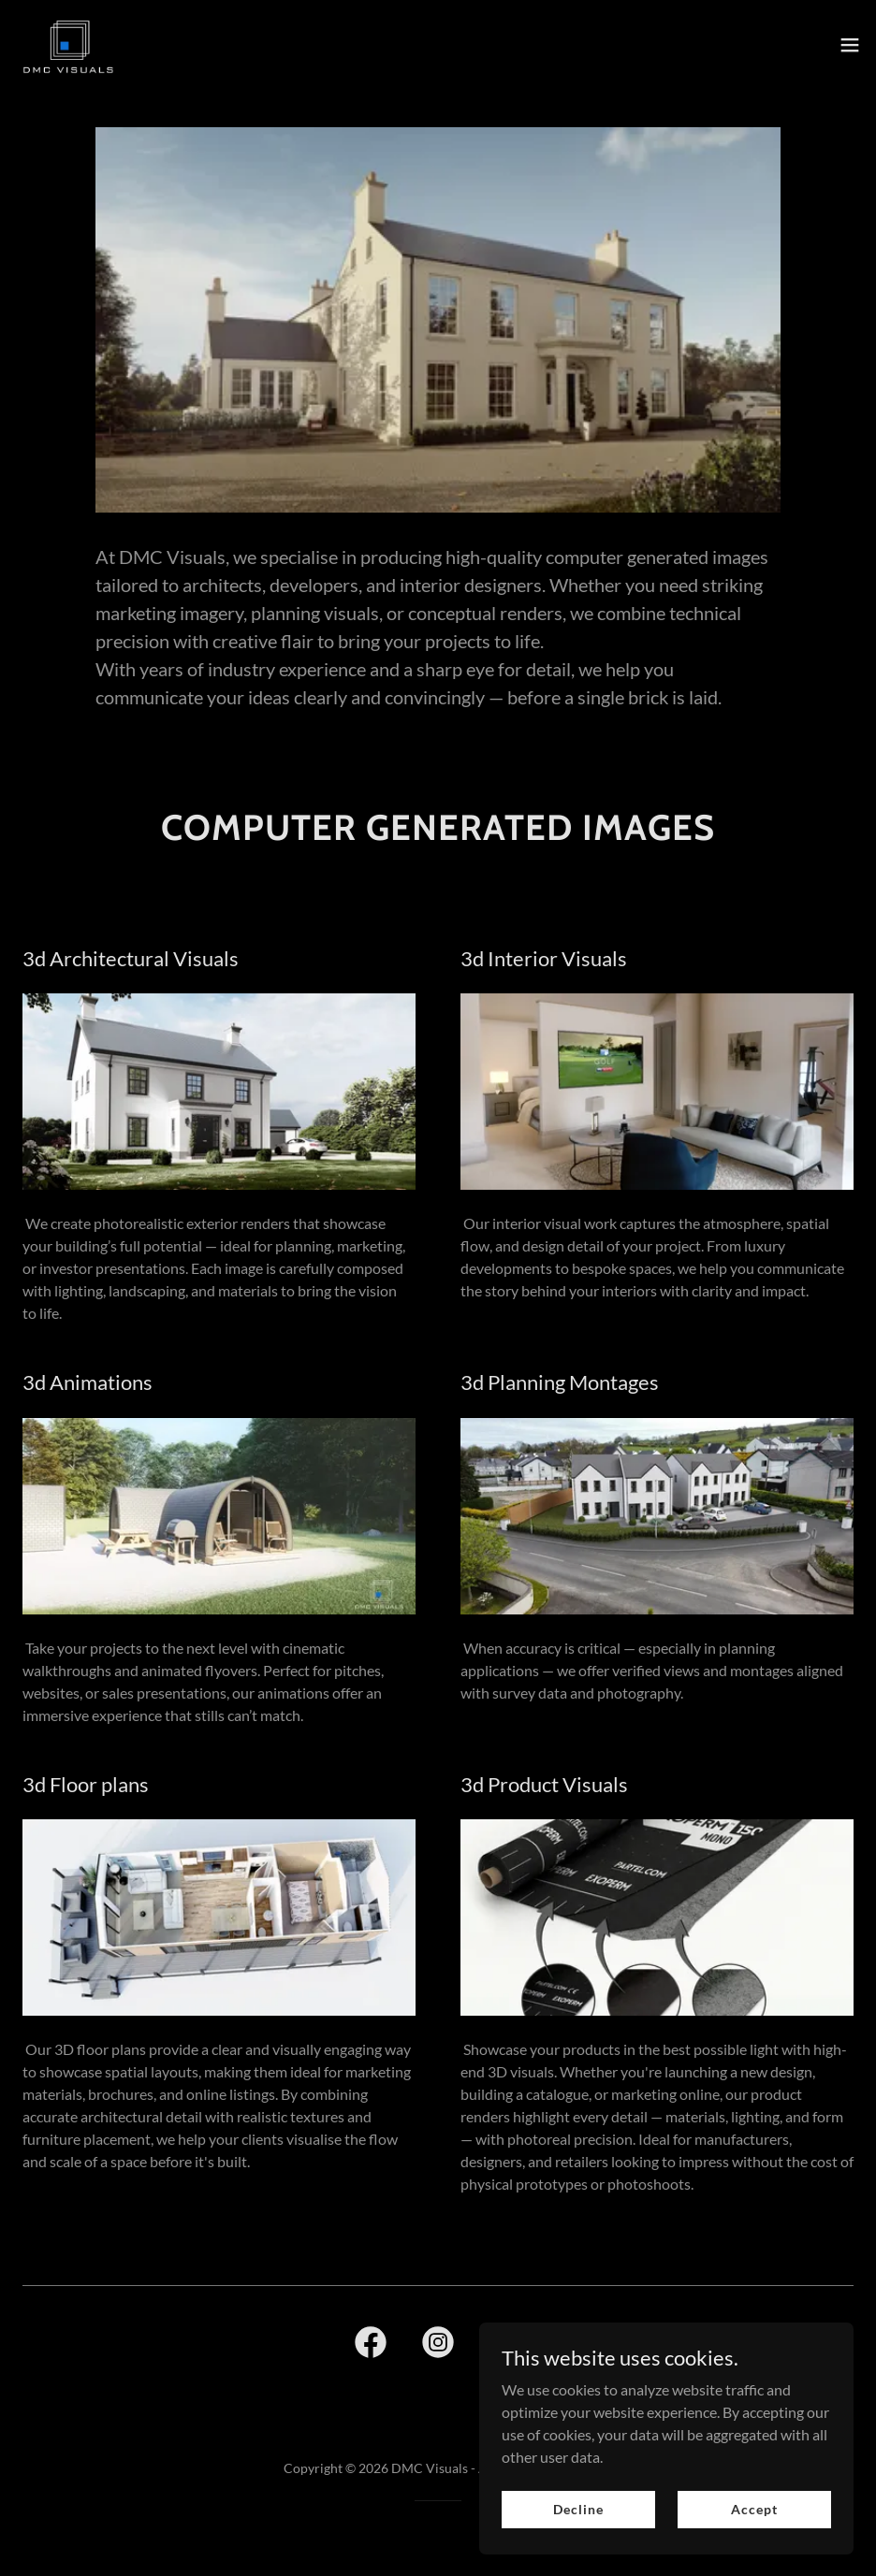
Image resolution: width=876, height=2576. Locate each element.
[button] (850, 45)
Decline (578, 2547)
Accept (754, 2547)
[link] (68, 44)
